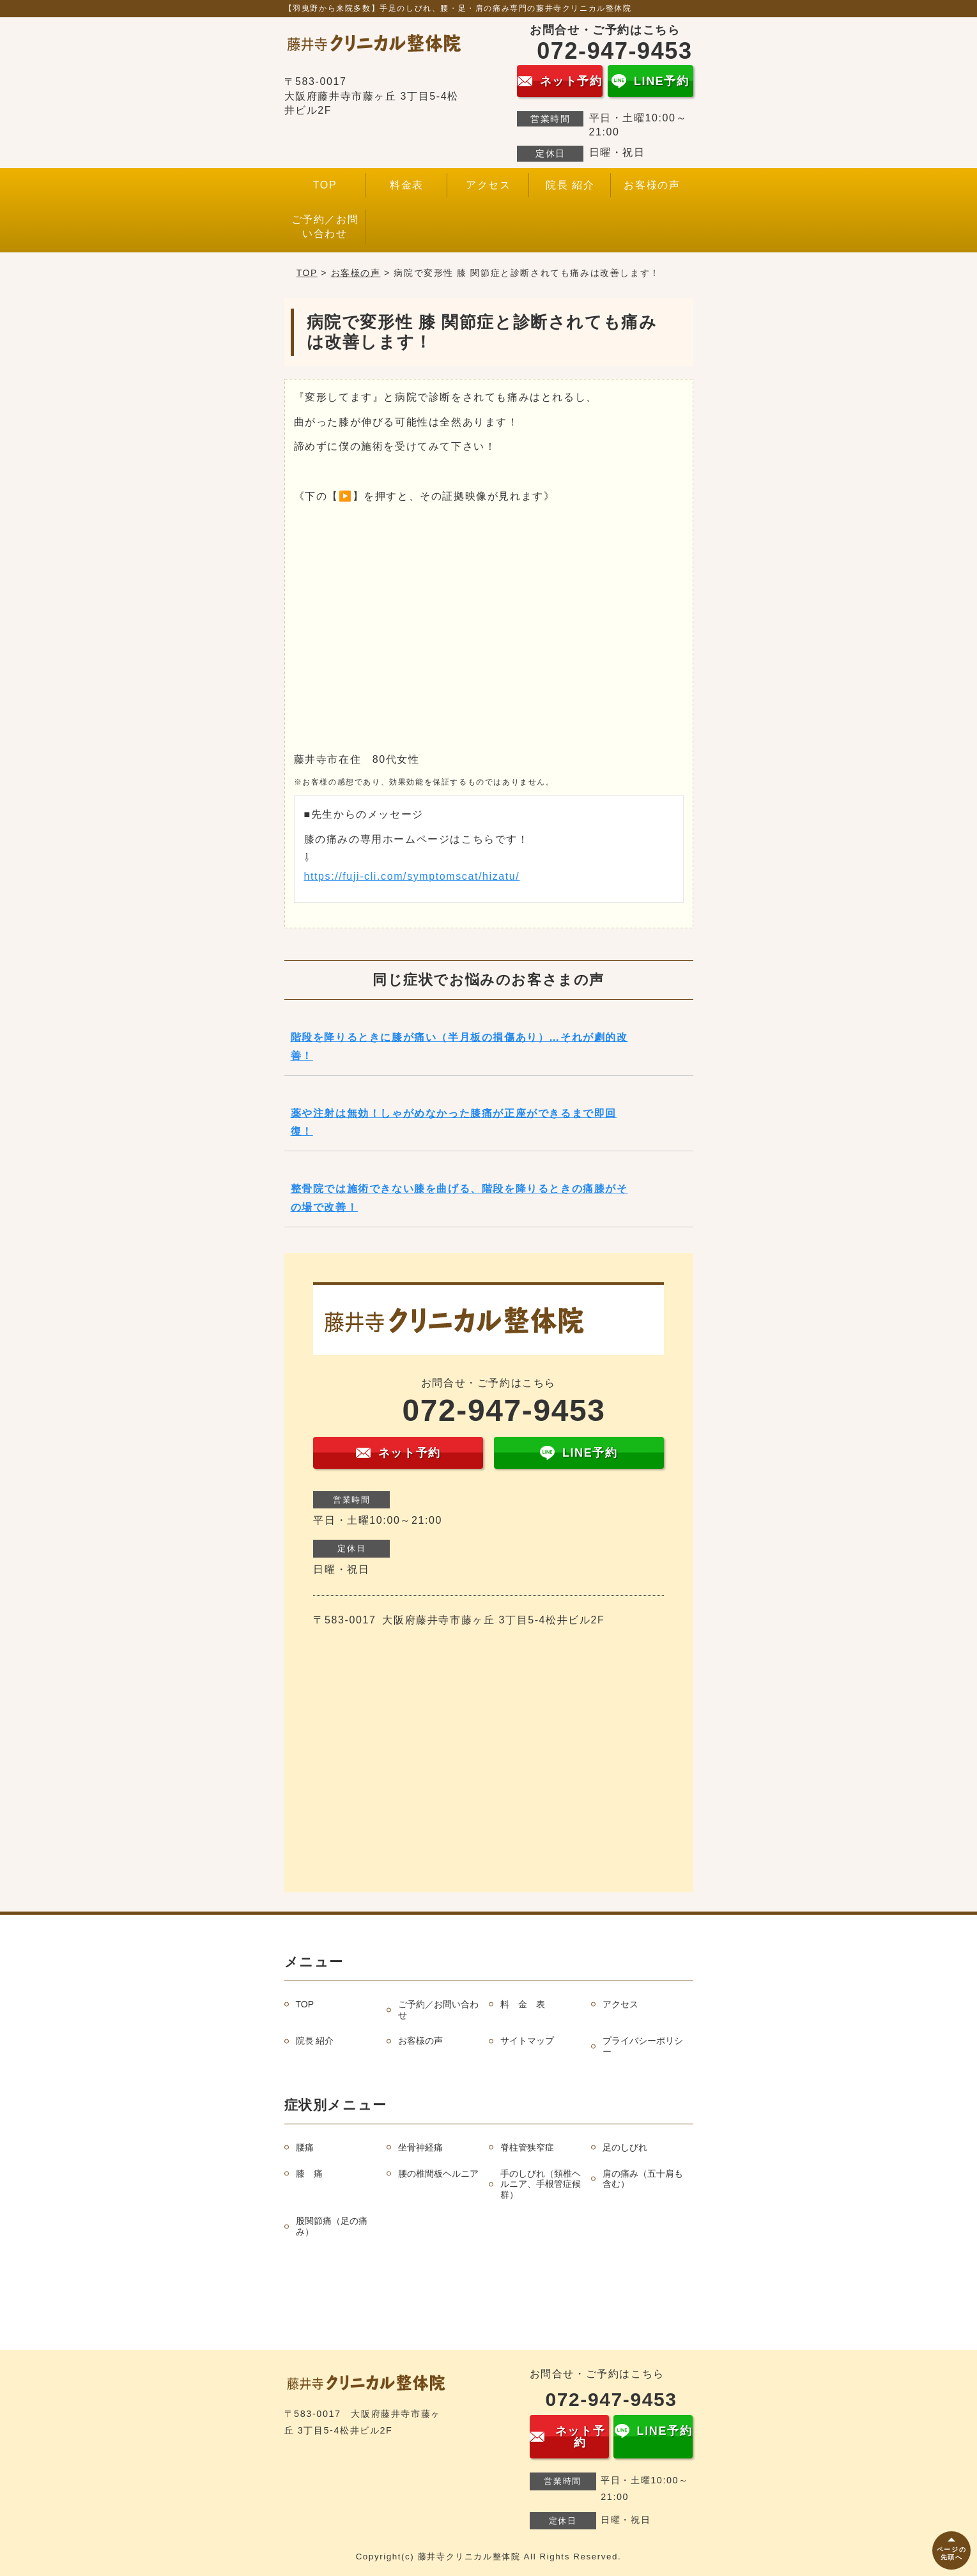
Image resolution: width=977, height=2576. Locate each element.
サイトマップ (527, 2040)
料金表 (407, 185)
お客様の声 (652, 185)
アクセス (488, 185)
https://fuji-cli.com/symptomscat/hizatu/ (412, 876)
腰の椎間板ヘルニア (438, 2173)
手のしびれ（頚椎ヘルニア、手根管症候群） (540, 2184)
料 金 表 (522, 2004)
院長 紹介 (570, 185)
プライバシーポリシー (643, 2046)
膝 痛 (309, 2173)
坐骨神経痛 (420, 2147)
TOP (325, 185)
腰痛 (305, 2147)
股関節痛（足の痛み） (331, 2226)
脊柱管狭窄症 (527, 2147)
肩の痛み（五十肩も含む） (643, 2178)
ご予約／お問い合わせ (325, 226)
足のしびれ (625, 2147)
